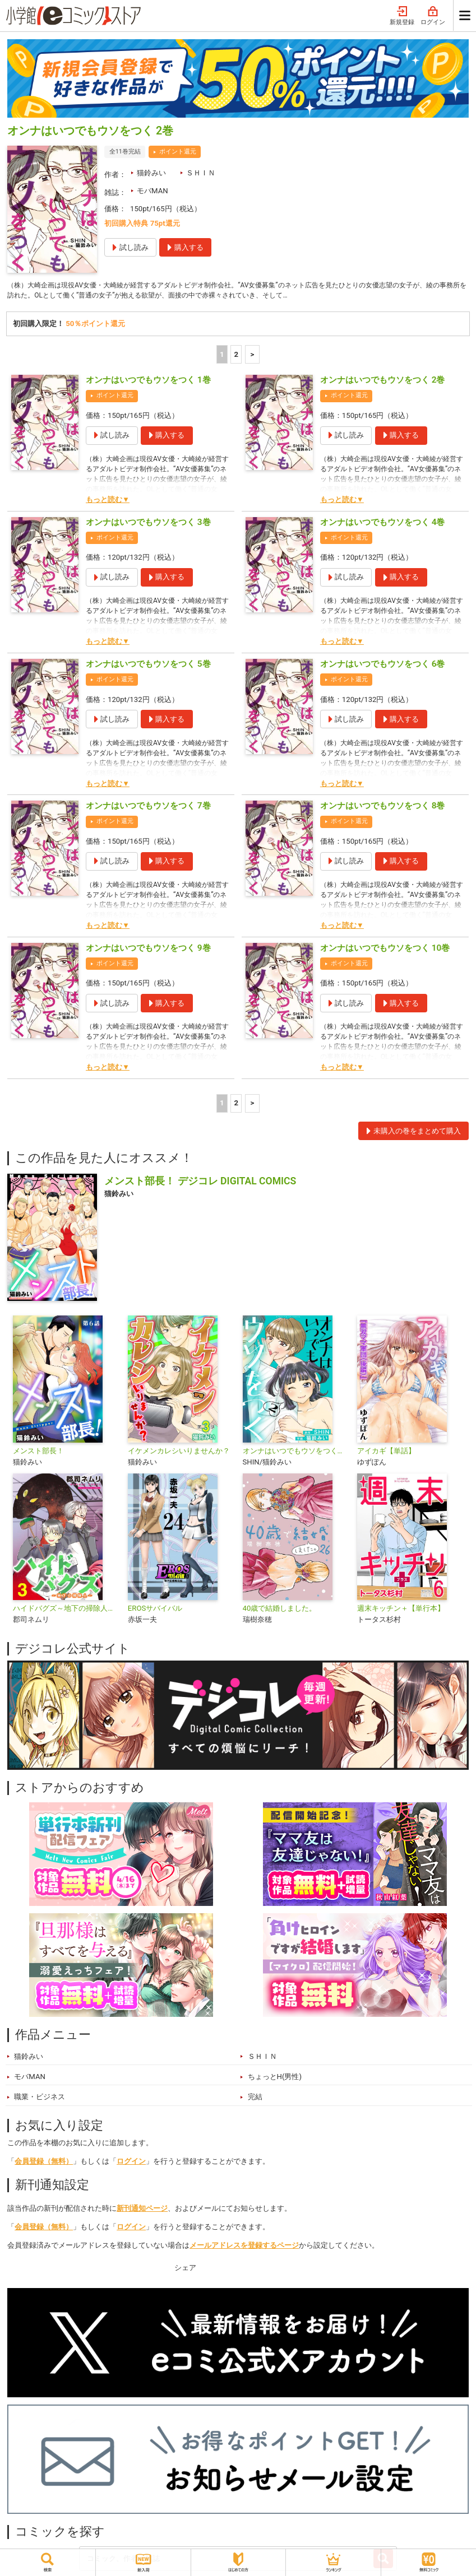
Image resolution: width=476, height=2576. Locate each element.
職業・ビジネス (39, 2099)
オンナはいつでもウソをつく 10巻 (385, 950)
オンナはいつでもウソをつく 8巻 (382, 808)
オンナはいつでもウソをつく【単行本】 (296, 1453)
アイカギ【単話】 (386, 1453)
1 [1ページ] (222, 356)
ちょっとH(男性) (275, 2079)
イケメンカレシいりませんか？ (179, 1453)
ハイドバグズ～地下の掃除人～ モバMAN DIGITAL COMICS (66, 1610)
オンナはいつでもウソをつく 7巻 (148, 808)
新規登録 (402, 16)
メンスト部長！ (38, 1453)
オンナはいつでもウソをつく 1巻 (148, 382)
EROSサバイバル (155, 1610)
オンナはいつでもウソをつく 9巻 (148, 950)
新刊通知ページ (142, 2210)
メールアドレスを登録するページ (244, 2247)
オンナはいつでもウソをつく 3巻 (148, 524)
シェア (185, 2270)
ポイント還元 (177, 151)
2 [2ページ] (236, 356)
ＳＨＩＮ (200, 173)
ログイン (432, 16)
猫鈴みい (151, 173)
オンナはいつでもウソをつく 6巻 (382, 666)
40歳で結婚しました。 (280, 1610)
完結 (255, 2099)
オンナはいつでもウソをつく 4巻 (382, 524)
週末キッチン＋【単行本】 (401, 1610)
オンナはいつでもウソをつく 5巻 (148, 666)
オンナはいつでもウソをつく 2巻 (382, 382)
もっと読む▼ (108, 501)
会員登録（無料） (44, 2163)
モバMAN (152, 191)
